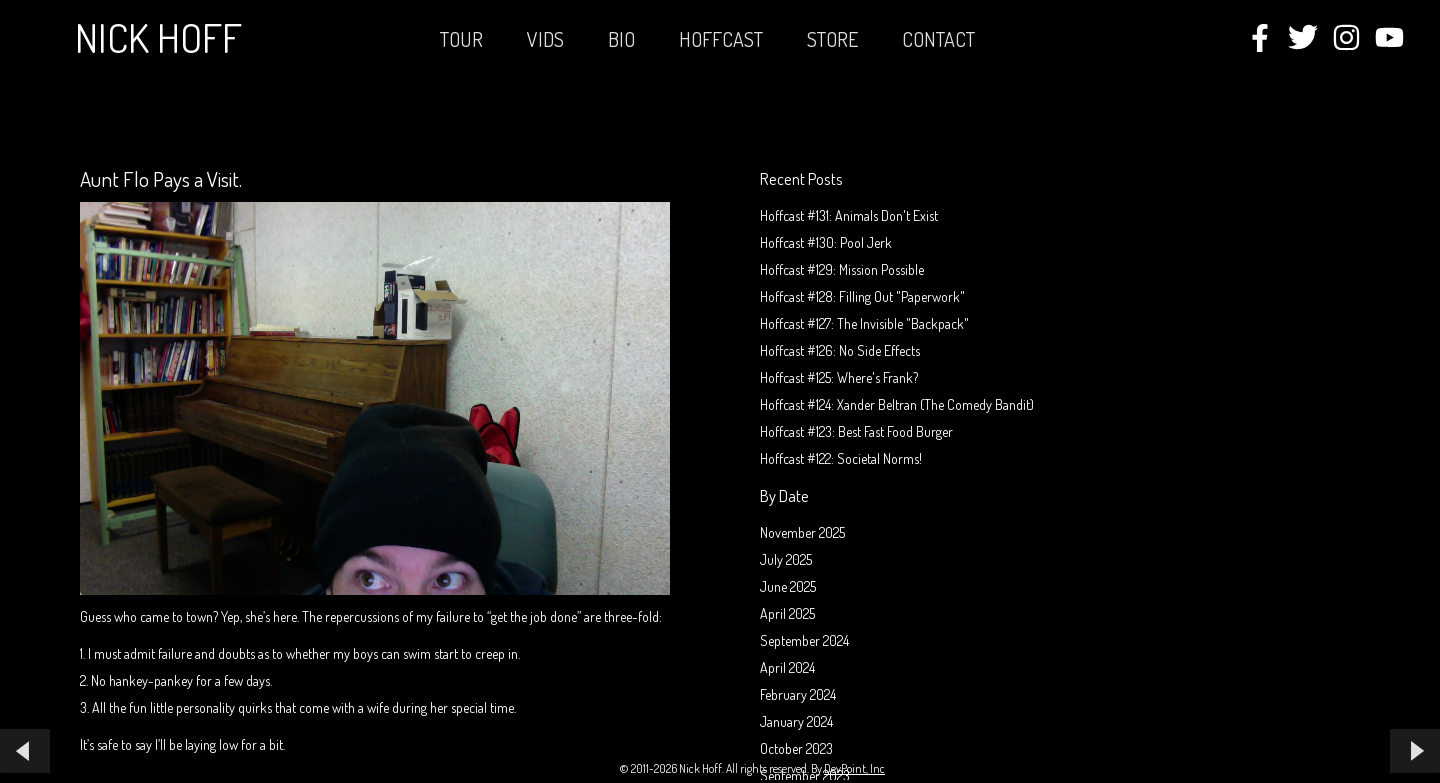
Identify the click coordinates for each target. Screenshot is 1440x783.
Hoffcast (721, 39)
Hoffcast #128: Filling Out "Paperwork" (862, 296)
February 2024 (798, 694)
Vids (545, 39)
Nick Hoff (158, 37)
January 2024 (796, 721)
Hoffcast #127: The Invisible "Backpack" (864, 323)
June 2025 (788, 586)
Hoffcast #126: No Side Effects (840, 350)
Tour (461, 39)
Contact (938, 39)
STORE (832, 39)
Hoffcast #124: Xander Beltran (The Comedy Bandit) (897, 404)
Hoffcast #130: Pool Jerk (826, 242)
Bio (621, 39)
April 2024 (787, 667)
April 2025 (787, 613)
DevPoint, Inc (854, 768)
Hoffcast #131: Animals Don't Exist (849, 215)
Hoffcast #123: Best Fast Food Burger (856, 431)
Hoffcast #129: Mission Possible (842, 269)
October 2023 (796, 748)
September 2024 (804, 640)
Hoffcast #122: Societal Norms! (841, 458)
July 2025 (786, 559)
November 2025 (802, 532)
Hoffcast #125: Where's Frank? (839, 377)
